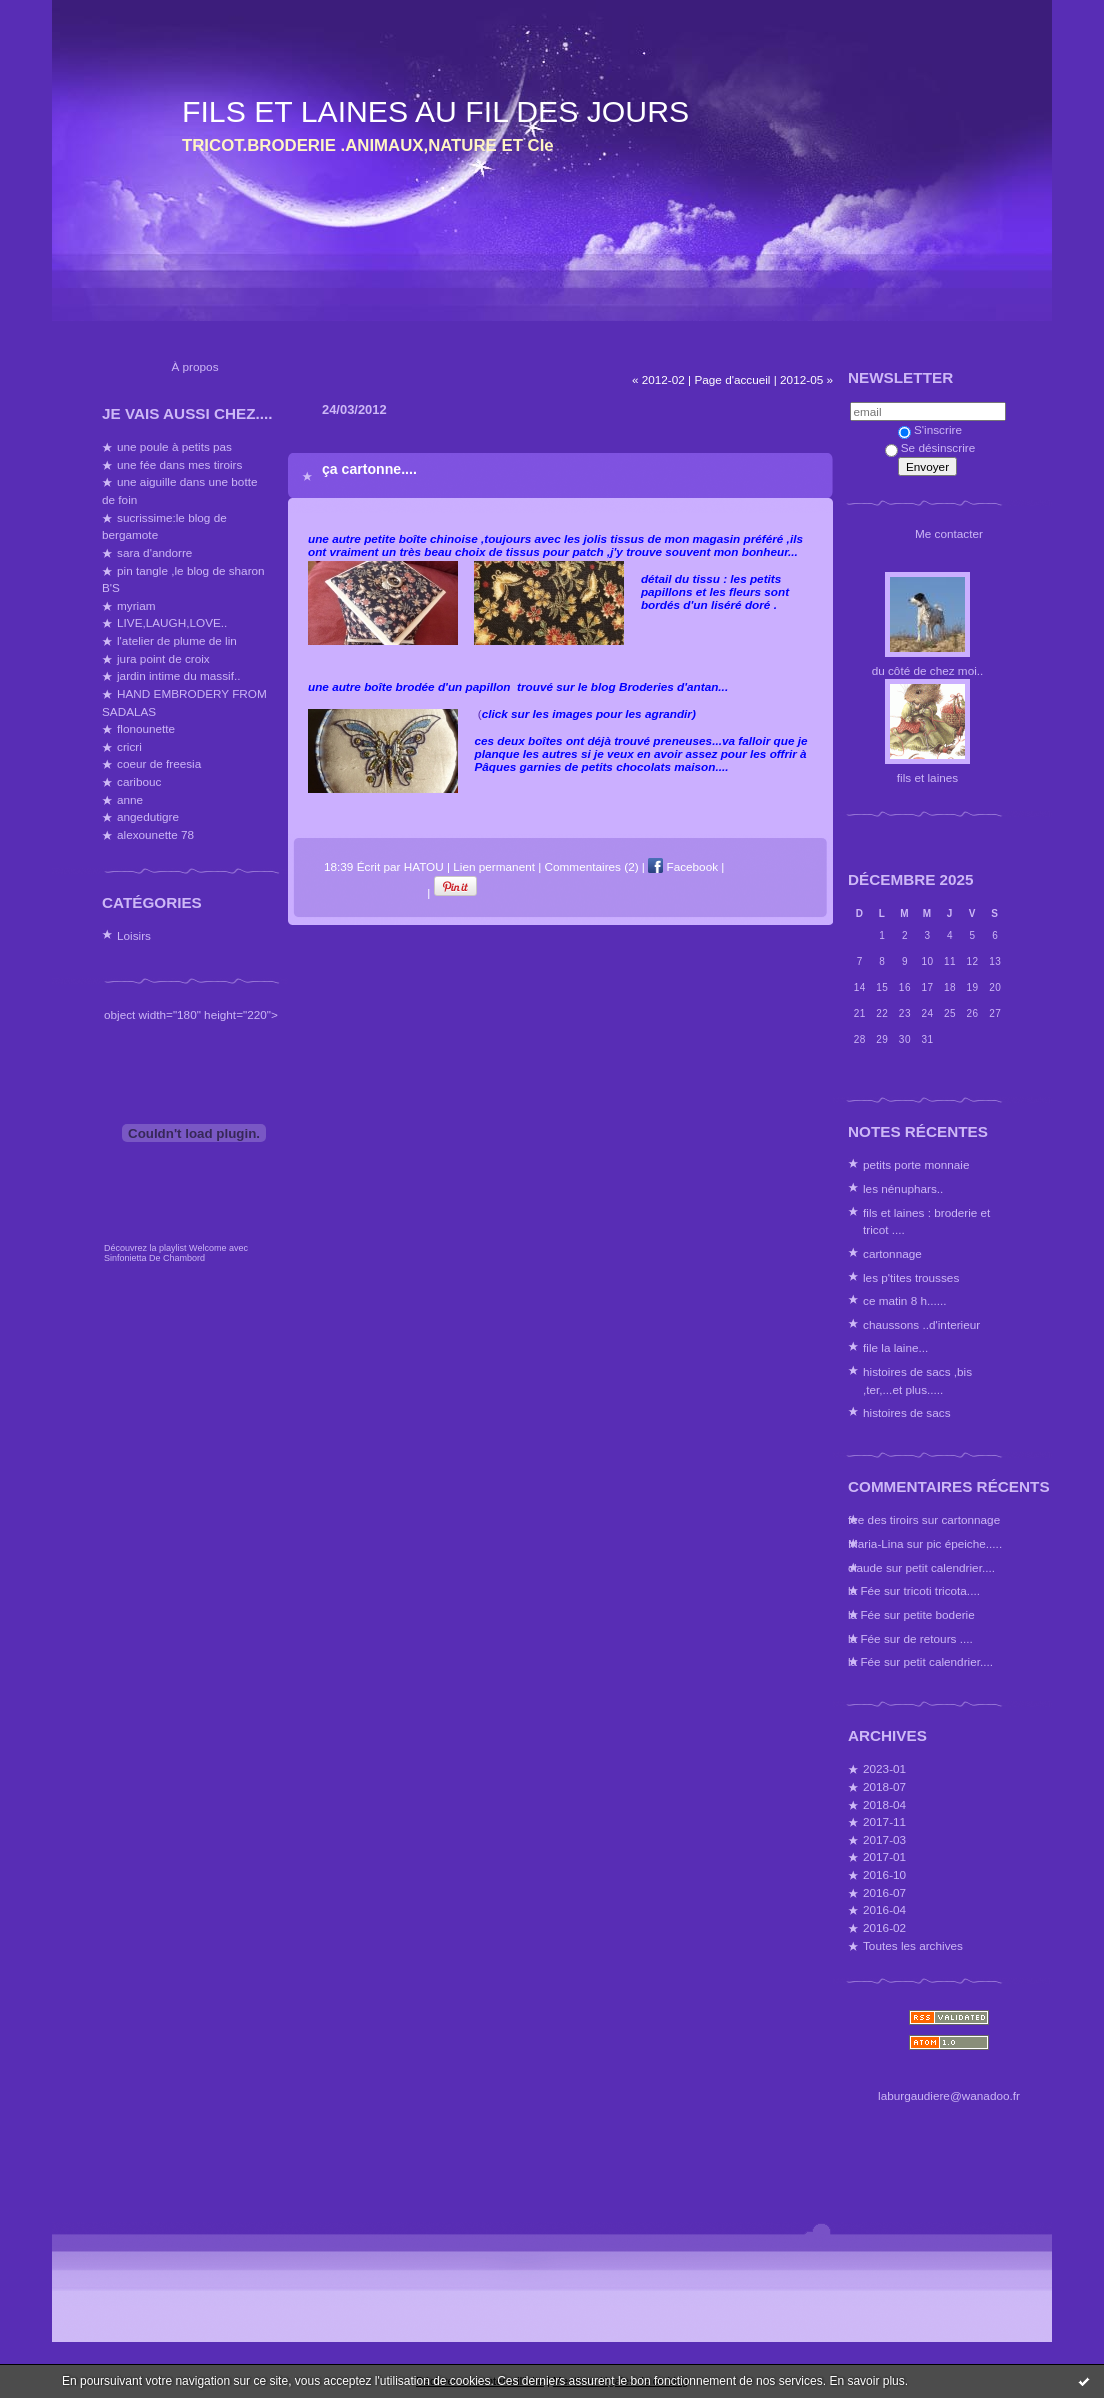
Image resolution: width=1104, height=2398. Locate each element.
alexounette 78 (155, 834)
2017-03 (884, 1839)
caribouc (139, 781)
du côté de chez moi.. (928, 670)
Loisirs (134, 935)
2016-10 (884, 1874)
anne (130, 799)
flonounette (146, 728)
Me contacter (949, 533)
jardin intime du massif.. (178, 675)
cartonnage (892, 1253)
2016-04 (884, 1909)
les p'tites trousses (911, 1277)
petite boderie (939, 1614)
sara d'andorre (154, 552)
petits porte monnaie (916, 1164)
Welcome (207, 1248)
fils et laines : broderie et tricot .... (926, 1221)
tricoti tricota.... (942, 1590)
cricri (129, 746)
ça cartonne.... (369, 469)
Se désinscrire (930, 447)
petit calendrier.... (949, 1567)
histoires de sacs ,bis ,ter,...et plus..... (917, 1380)
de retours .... (938, 1638)
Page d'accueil (732, 379)
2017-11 (884, 1821)
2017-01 (884, 1856)
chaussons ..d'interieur (921, 1324)
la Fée (864, 1590)
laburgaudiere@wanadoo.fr (949, 2095)
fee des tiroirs (883, 1519)
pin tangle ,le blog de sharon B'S (183, 579)
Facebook (683, 866)
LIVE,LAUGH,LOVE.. (172, 622)
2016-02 (884, 1927)
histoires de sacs (907, 1412)
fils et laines (927, 777)
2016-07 (884, 1892)
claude (865, 1567)
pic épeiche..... (964, 1543)
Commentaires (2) (592, 866)
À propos (194, 366)
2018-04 (884, 1804)
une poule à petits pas (174, 446)
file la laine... (895, 1347)
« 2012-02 (658, 379)
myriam (136, 605)
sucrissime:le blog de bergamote (164, 526)
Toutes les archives (913, 1945)
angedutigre (148, 816)
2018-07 (884, 1786)
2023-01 (884, 1768)
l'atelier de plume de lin (177, 640)
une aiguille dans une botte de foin (179, 490)
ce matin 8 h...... (905, 1300)
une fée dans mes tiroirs (179, 464)
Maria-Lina (876, 1543)
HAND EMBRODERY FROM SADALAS (184, 702)
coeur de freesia (159, 763)
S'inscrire (930, 429)
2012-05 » (806, 379)
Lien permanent (494, 866)
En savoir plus (866, 2381)
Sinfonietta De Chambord (154, 1258)
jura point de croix (163, 658)
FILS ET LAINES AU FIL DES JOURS (435, 111)
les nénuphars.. (903, 1188)
